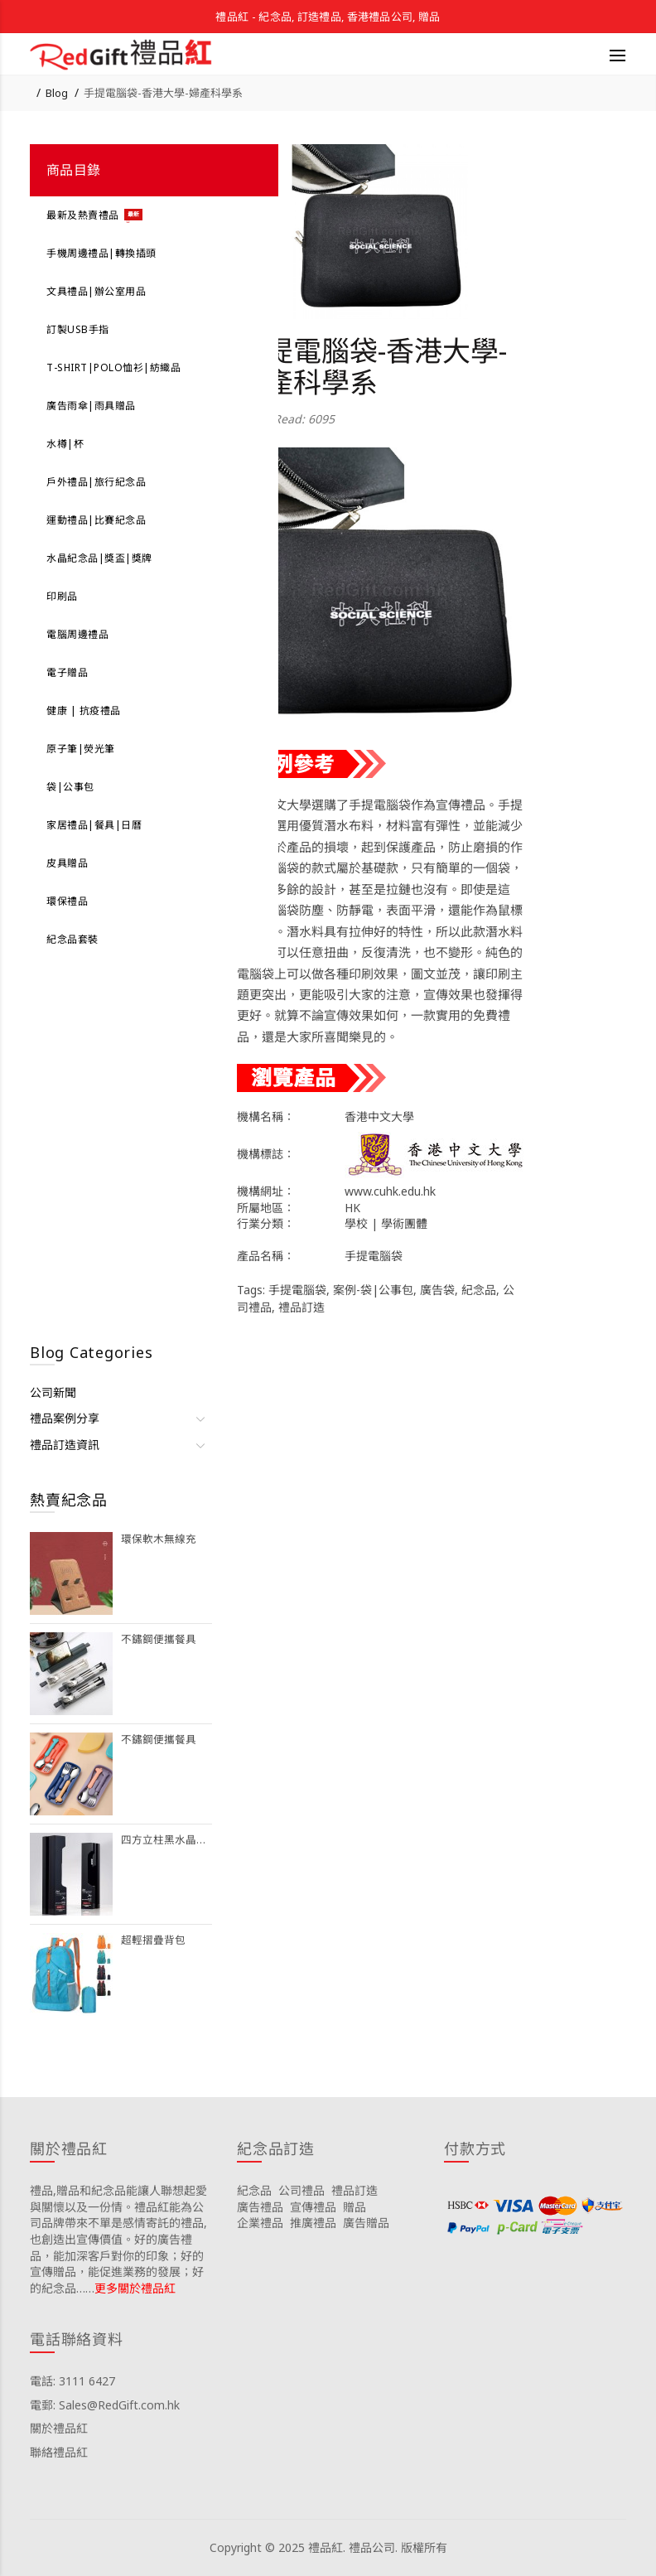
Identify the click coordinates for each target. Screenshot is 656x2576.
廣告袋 (437, 1290)
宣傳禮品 (313, 2207)
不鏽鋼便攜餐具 (158, 1639)
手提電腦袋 (297, 1290)
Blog (57, 92)
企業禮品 (260, 2222)
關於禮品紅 (59, 2428)
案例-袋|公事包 (373, 1290)
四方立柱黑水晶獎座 (166, 1840)
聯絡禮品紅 (59, 2452)
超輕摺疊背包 (153, 1940)
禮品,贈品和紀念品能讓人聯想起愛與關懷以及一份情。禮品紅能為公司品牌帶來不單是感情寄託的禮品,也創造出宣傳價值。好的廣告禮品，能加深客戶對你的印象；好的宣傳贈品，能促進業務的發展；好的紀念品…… (118, 2239)
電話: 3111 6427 (72, 2381)
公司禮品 (301, 2190)
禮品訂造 (301, 1307)
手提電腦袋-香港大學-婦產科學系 (163, 92)
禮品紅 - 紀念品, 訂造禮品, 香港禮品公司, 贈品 (327, 16)
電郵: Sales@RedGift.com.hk (105, 2405)
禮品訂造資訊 (64, 1444)
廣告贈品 (366, 2222)
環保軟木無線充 (158, 1539)
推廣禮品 (313, 2222)
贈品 (354, 2207)
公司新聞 (53, 1392)
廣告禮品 (260, 2207)
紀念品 (478, 1290)
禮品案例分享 (64, 1418)
